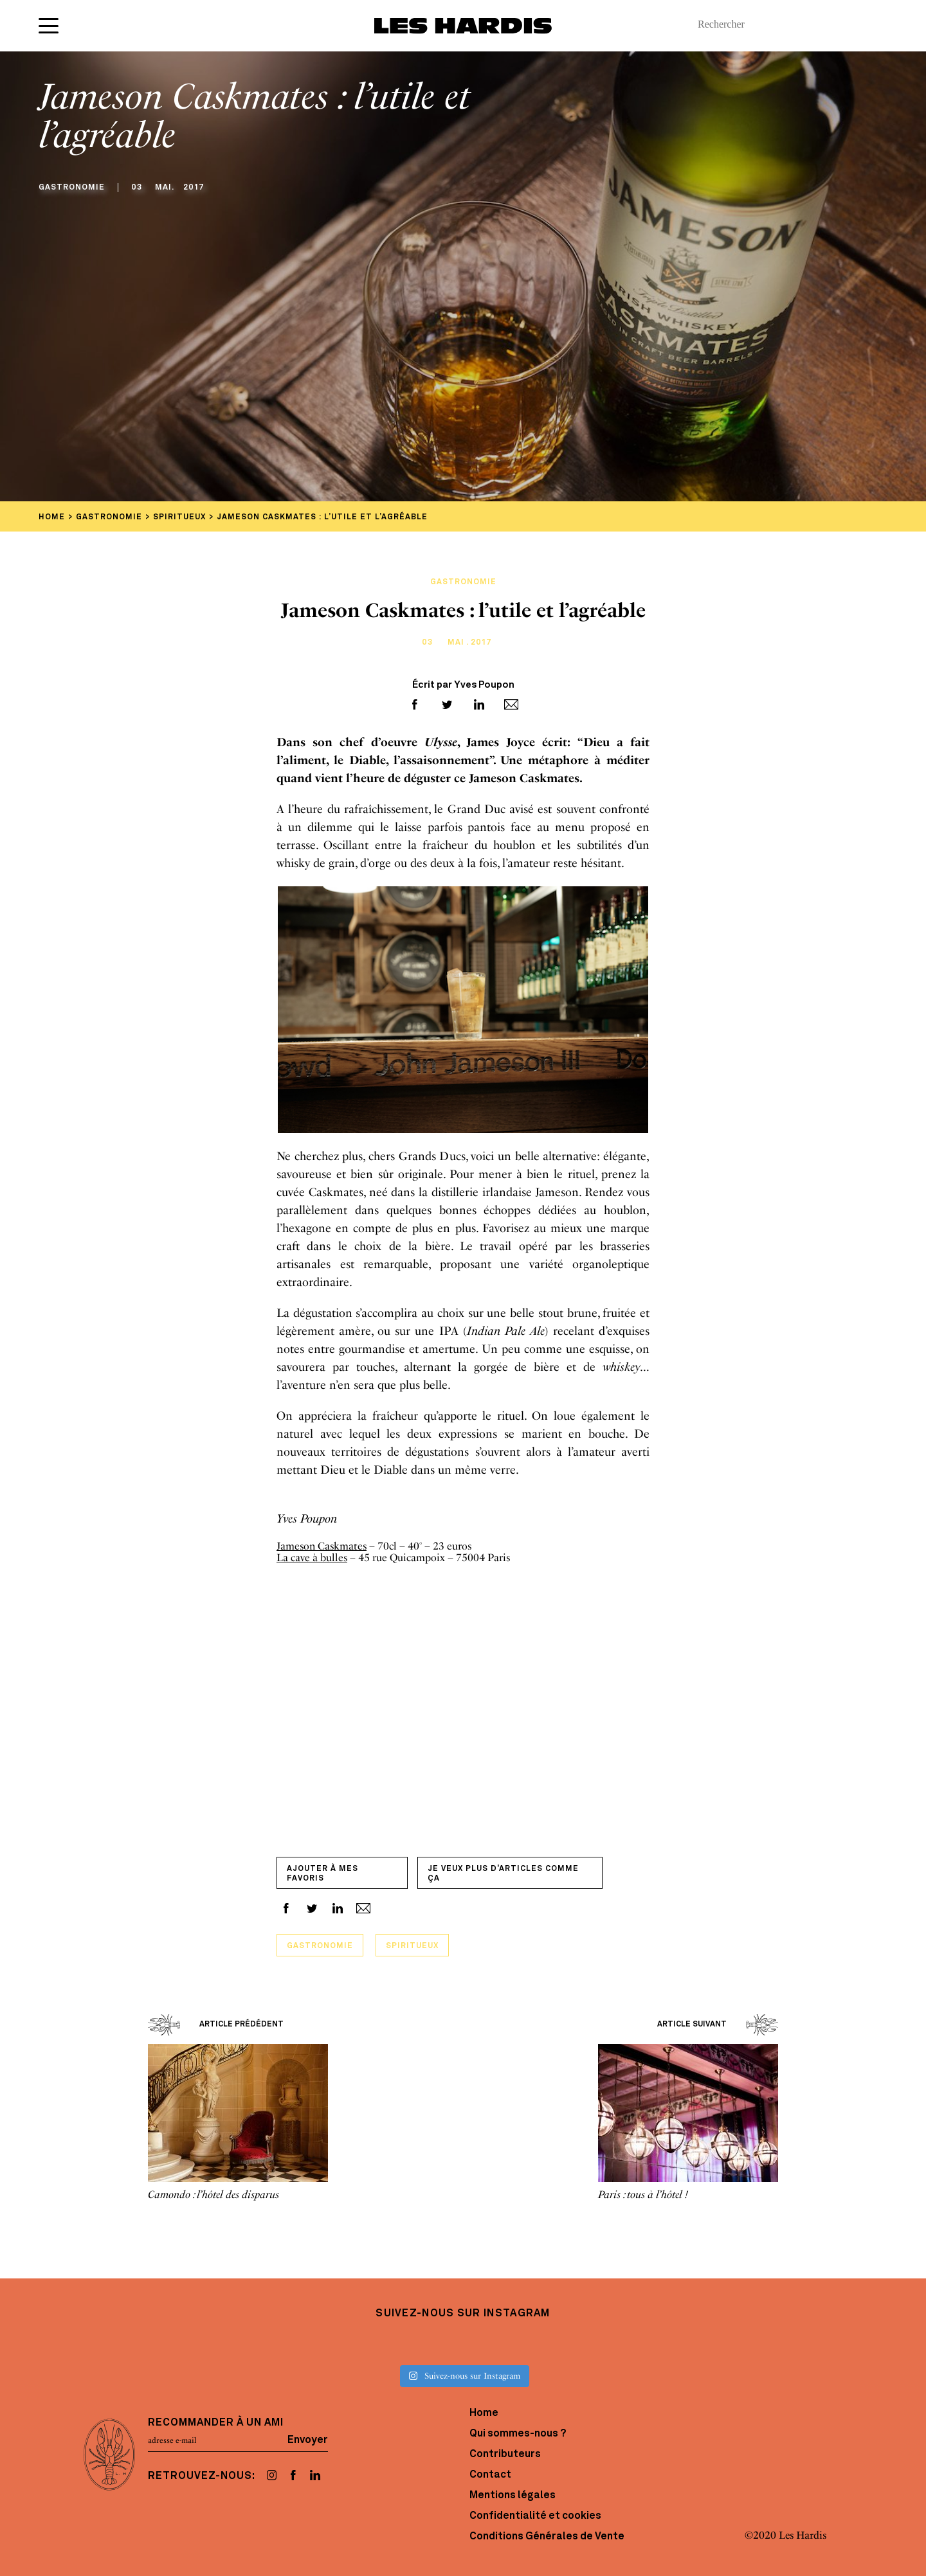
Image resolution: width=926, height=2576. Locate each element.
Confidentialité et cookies (535, 2516)
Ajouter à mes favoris (322, 1874)
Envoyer (307, 2440)
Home (483, 2413)
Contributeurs (505, 2454)
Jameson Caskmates (322, 1546)
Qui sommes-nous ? (517, 2434)
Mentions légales (512, 2496)
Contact (490, 2475)
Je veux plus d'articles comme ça (503, 1874)
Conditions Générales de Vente (546, 2537)
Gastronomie (320, 1946)
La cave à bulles (312, 1558)
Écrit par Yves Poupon (463, 685)
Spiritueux (412, 1946)
